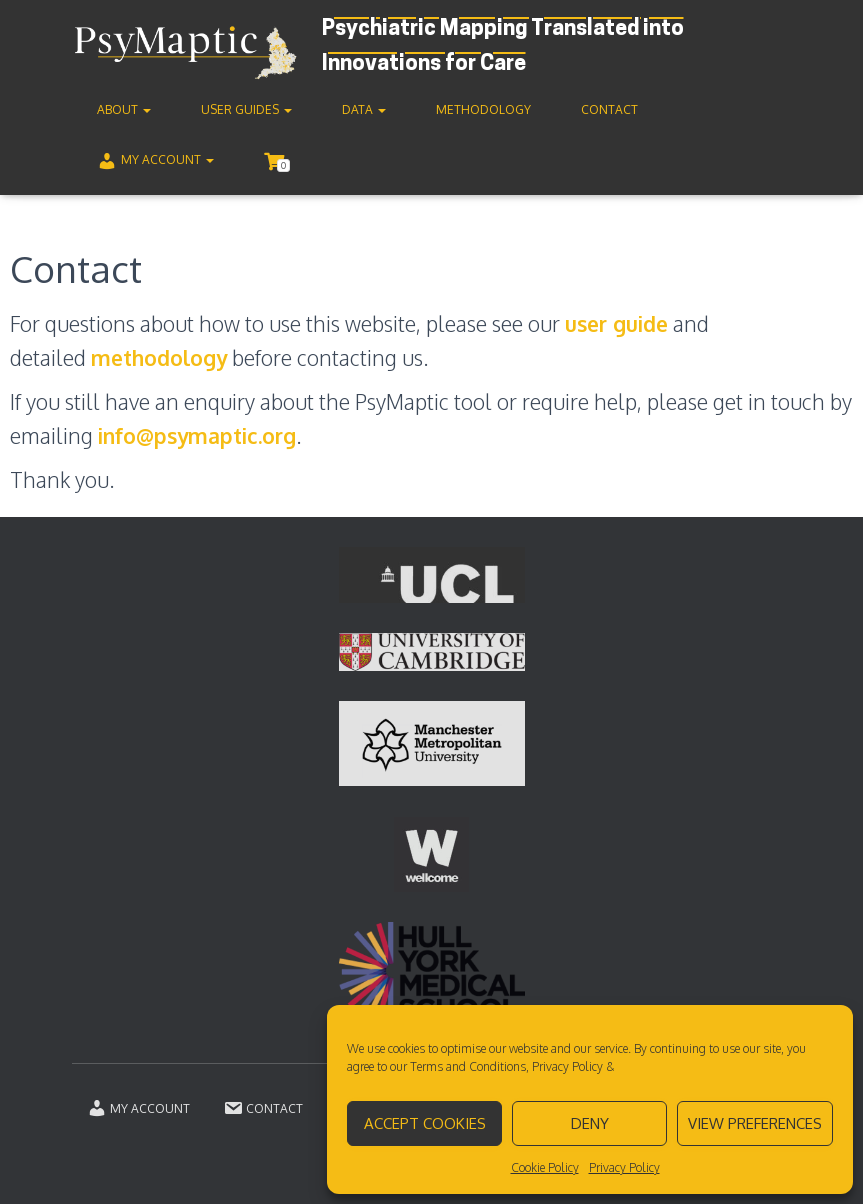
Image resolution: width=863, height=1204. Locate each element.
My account (155, 161)
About (124, 109)
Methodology (483, 109)
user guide (616, 323)
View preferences (755, 1123)
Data (364, 109)
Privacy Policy (567, 1066)
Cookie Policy (545, 1167)
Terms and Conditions (468, 1066)
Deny (590, 1123)
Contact (609, 109)
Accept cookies (425, 1123)
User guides (246, 109)
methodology (159, 357)
